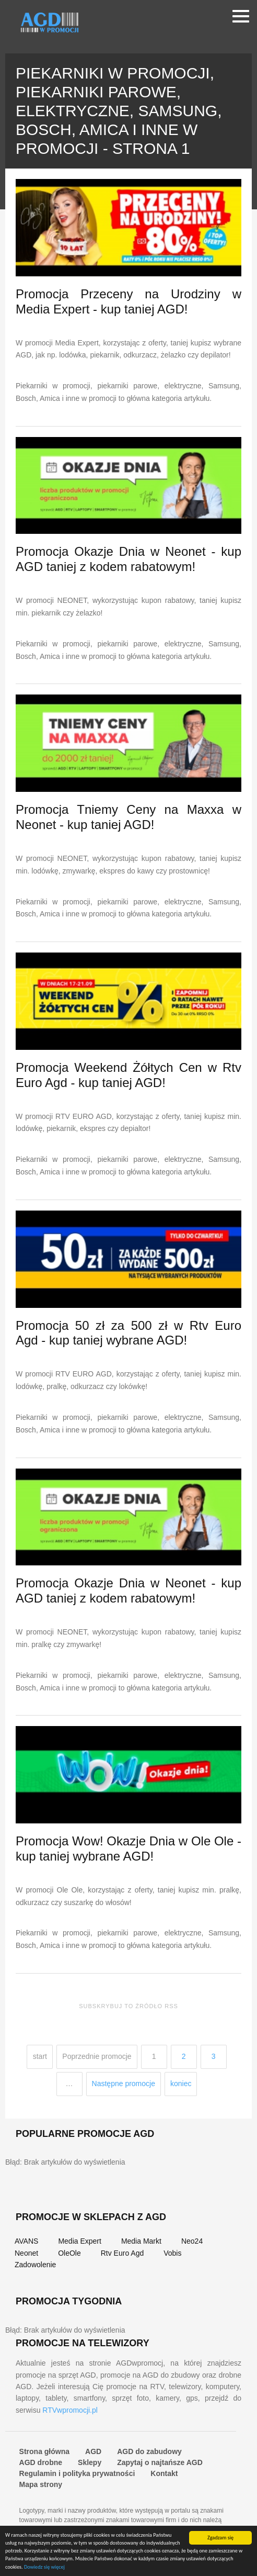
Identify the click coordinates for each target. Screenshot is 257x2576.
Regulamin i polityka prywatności (77, 2473)
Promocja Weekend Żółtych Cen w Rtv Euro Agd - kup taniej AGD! (128, 1075)
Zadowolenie (35, 2264)
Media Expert (79, 2241)
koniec (180, 2083)
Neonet (26, 2253)
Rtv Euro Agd (122, 2253)
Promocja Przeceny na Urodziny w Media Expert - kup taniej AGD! (128, 301)
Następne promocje (123, 2083)
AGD (93, 2451)
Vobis (172, 2253)
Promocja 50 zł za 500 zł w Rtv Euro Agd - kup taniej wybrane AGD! (128, 1333)
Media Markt (141, 2241)
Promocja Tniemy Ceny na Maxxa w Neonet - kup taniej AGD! (128, 817)
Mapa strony (40, 2484)
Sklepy (89, 2462)
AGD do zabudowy (149, 2451)
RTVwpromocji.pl (70, 2410)
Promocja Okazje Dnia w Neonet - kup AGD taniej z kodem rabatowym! (128, 559)
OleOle (69, 2253)
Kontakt (164, 2473)
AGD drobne (40, 2462)
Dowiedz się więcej (44, 2567)
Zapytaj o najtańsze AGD (160, 2462)
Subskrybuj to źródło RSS (128, 2006)
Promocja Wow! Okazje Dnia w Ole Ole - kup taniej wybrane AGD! (128, 1848)
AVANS (26, 2241)
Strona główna (44, 2451)
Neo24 (192, 2241)
